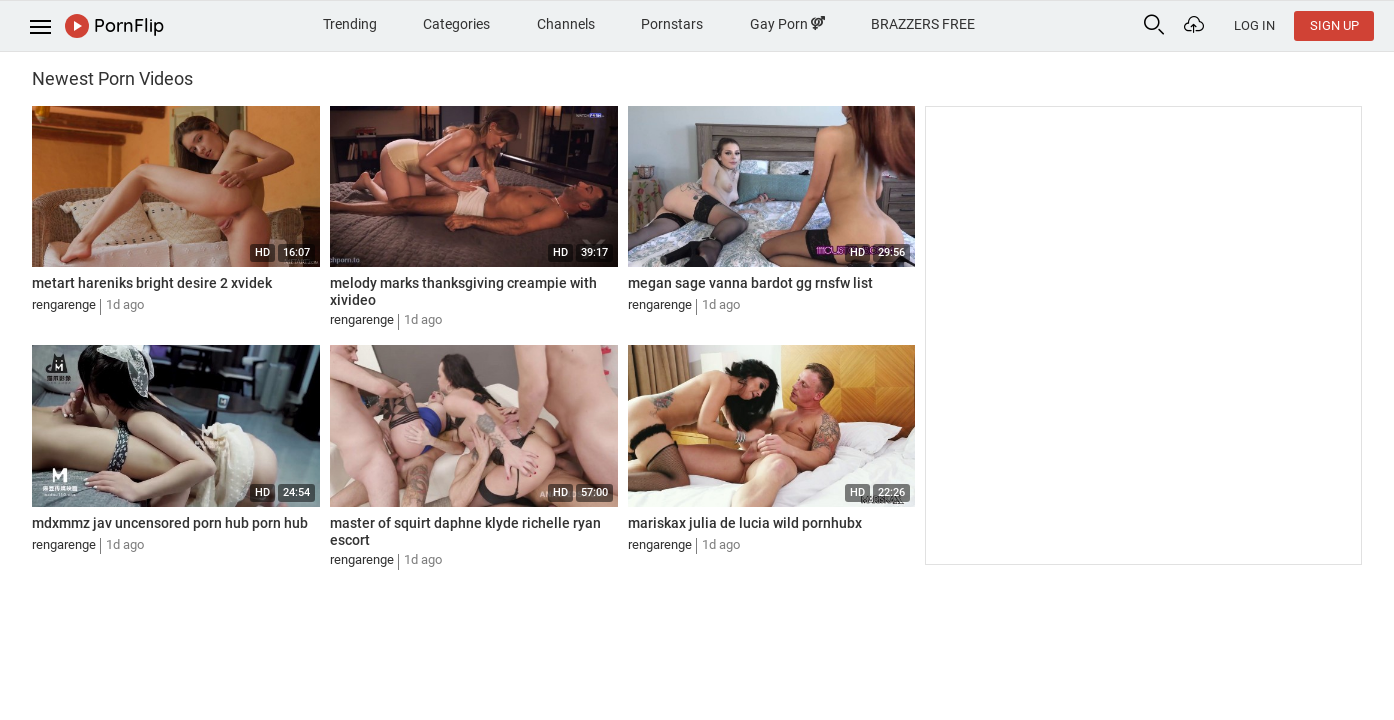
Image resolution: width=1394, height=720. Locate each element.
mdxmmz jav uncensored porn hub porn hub (170, 523)
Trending (350, 24)
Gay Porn (787, 24)
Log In (1254, 25)
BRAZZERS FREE (923, 24)
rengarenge (64, 304)
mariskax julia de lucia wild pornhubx (745, 523)
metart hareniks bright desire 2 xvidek (152, 283)
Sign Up (1334, 25)
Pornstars (672, 24)
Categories (456, 24)
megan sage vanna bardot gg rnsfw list (750, 283)
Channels (566, 24)
